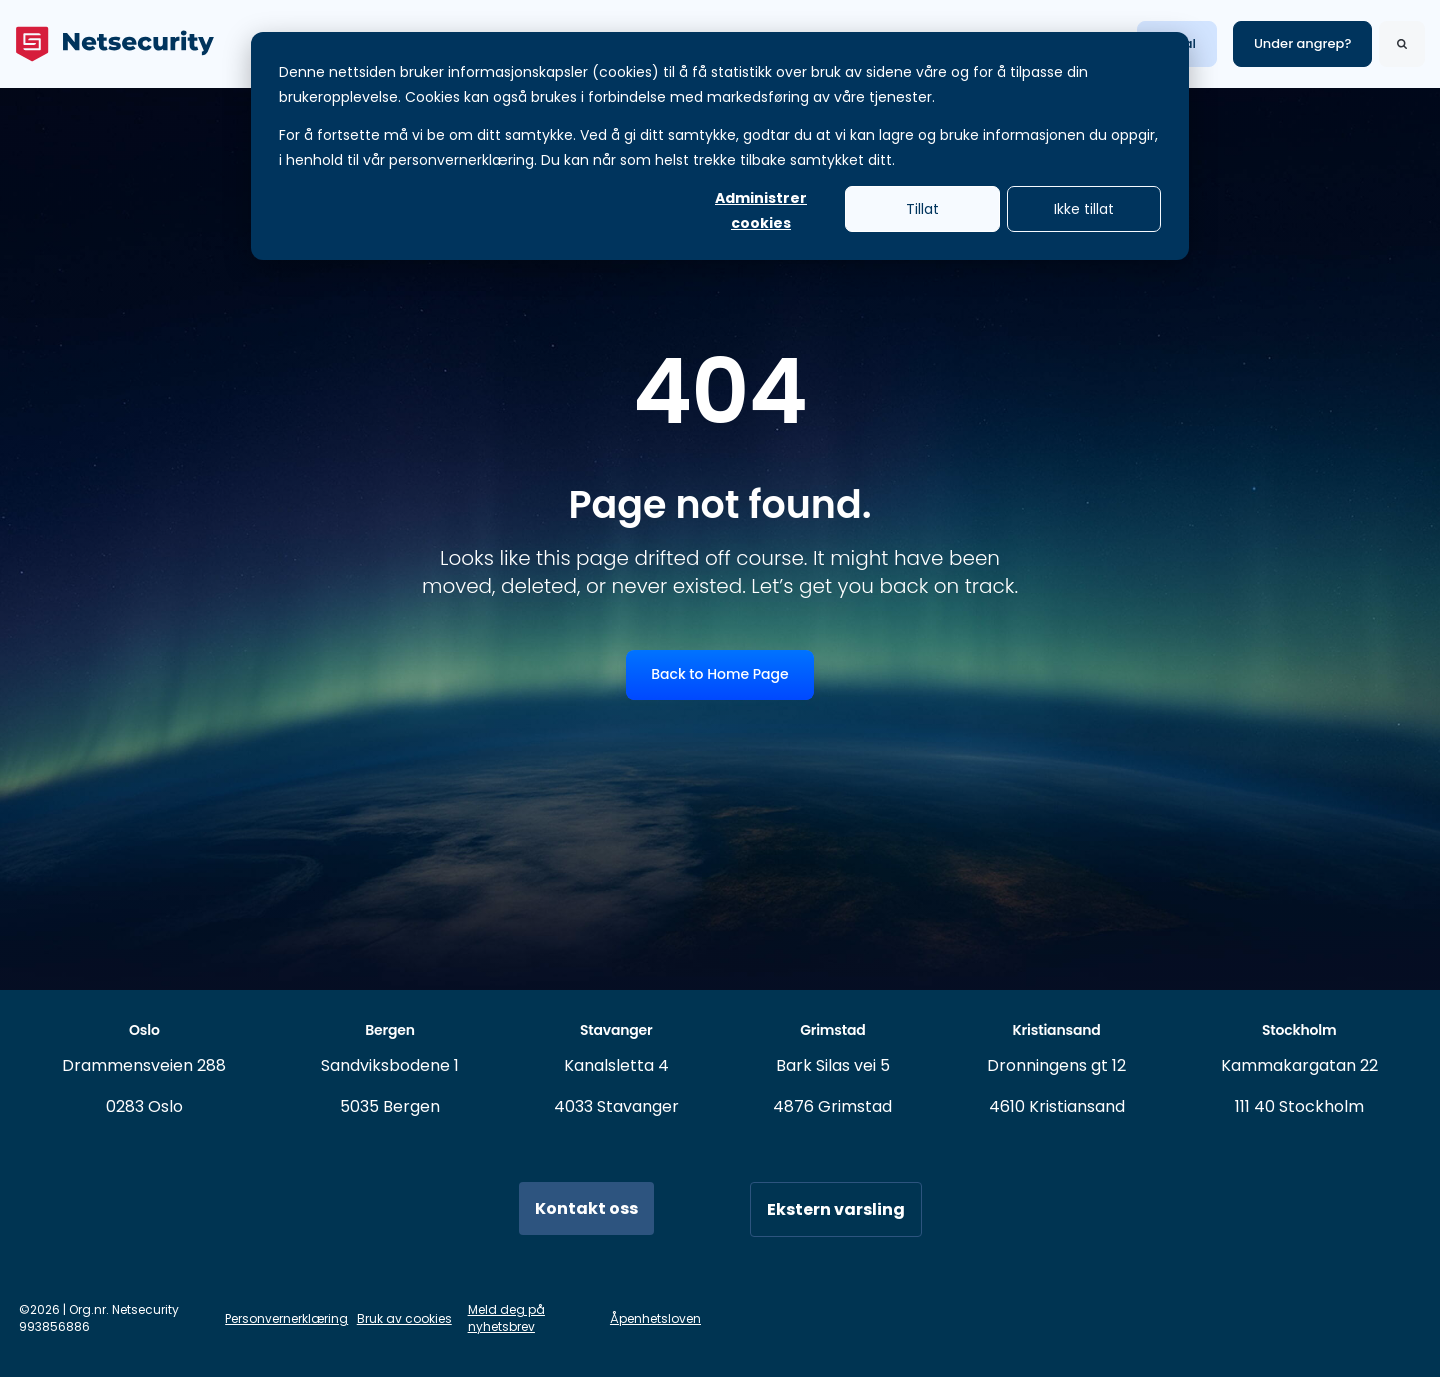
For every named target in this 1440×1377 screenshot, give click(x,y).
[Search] (1402, 44)
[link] (115, 43)
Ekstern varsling (836, 1209)
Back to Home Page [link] (719, 674)
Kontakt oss (586, 1208)
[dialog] (720, 146)
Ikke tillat (1084, 209)
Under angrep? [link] (1303, 43)
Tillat (922, 209)
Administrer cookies (761, 210)
